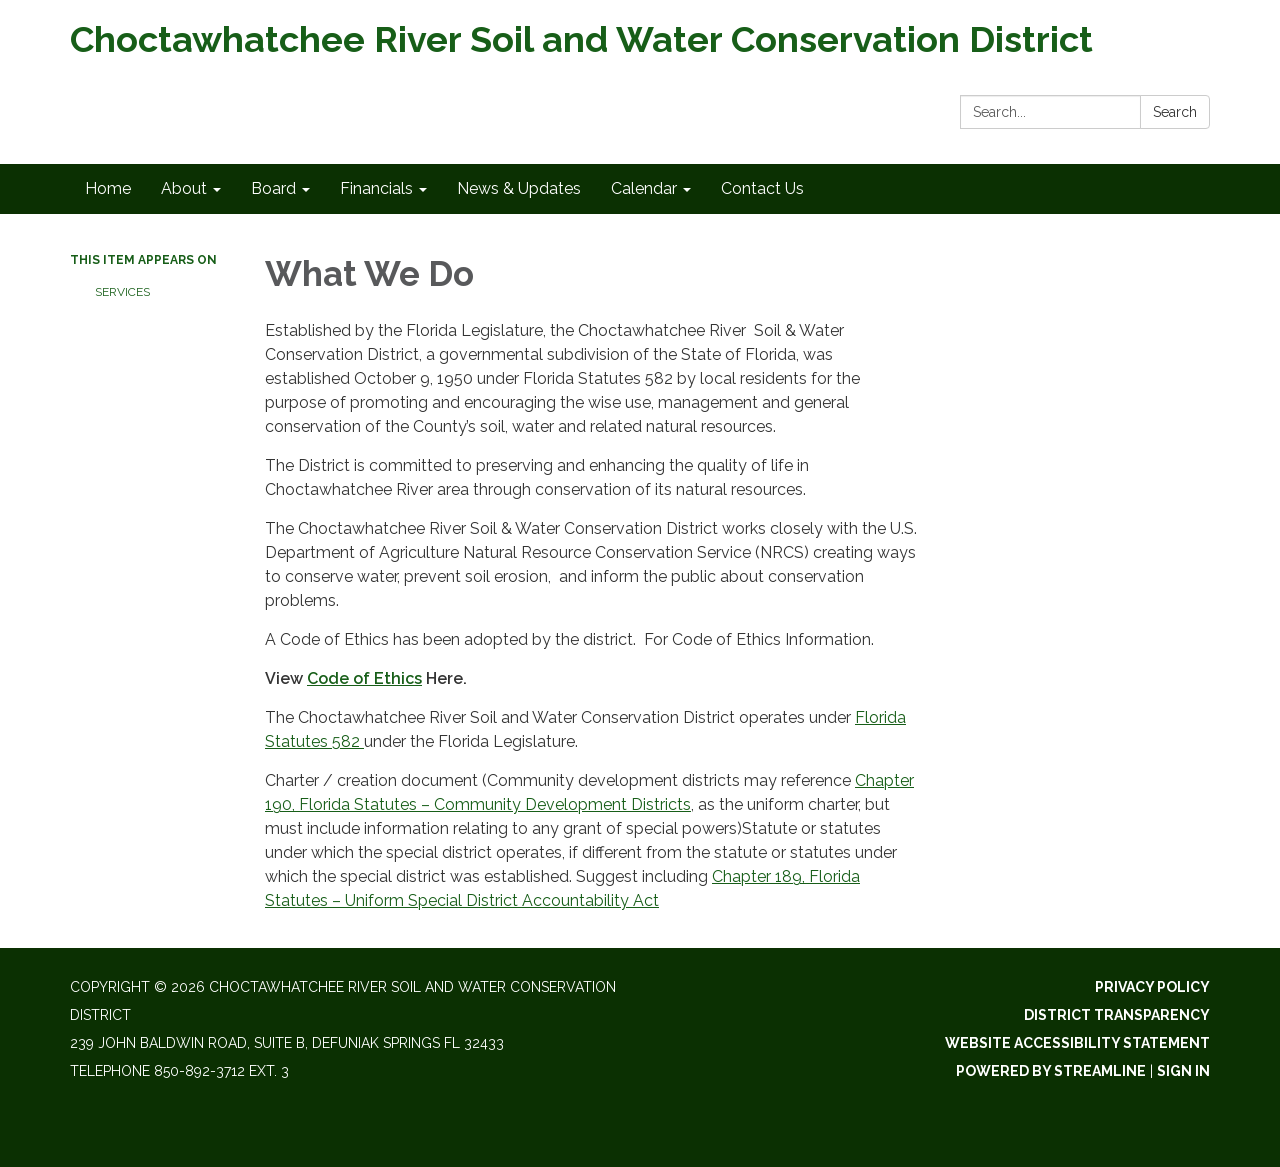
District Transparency (1117, 1015)
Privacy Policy (1152, 987)
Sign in (1183, 1071)
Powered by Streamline (1051, 1071)
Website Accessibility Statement (1077, 1043)
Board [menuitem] (273, 188)
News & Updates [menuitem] (519, 188)
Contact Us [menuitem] (762, 188)
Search (1175, 112)
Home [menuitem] (108, 188)
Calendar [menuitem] (644, 188)
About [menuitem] (184, 188)
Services (122, 292)
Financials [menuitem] (376, 188)
